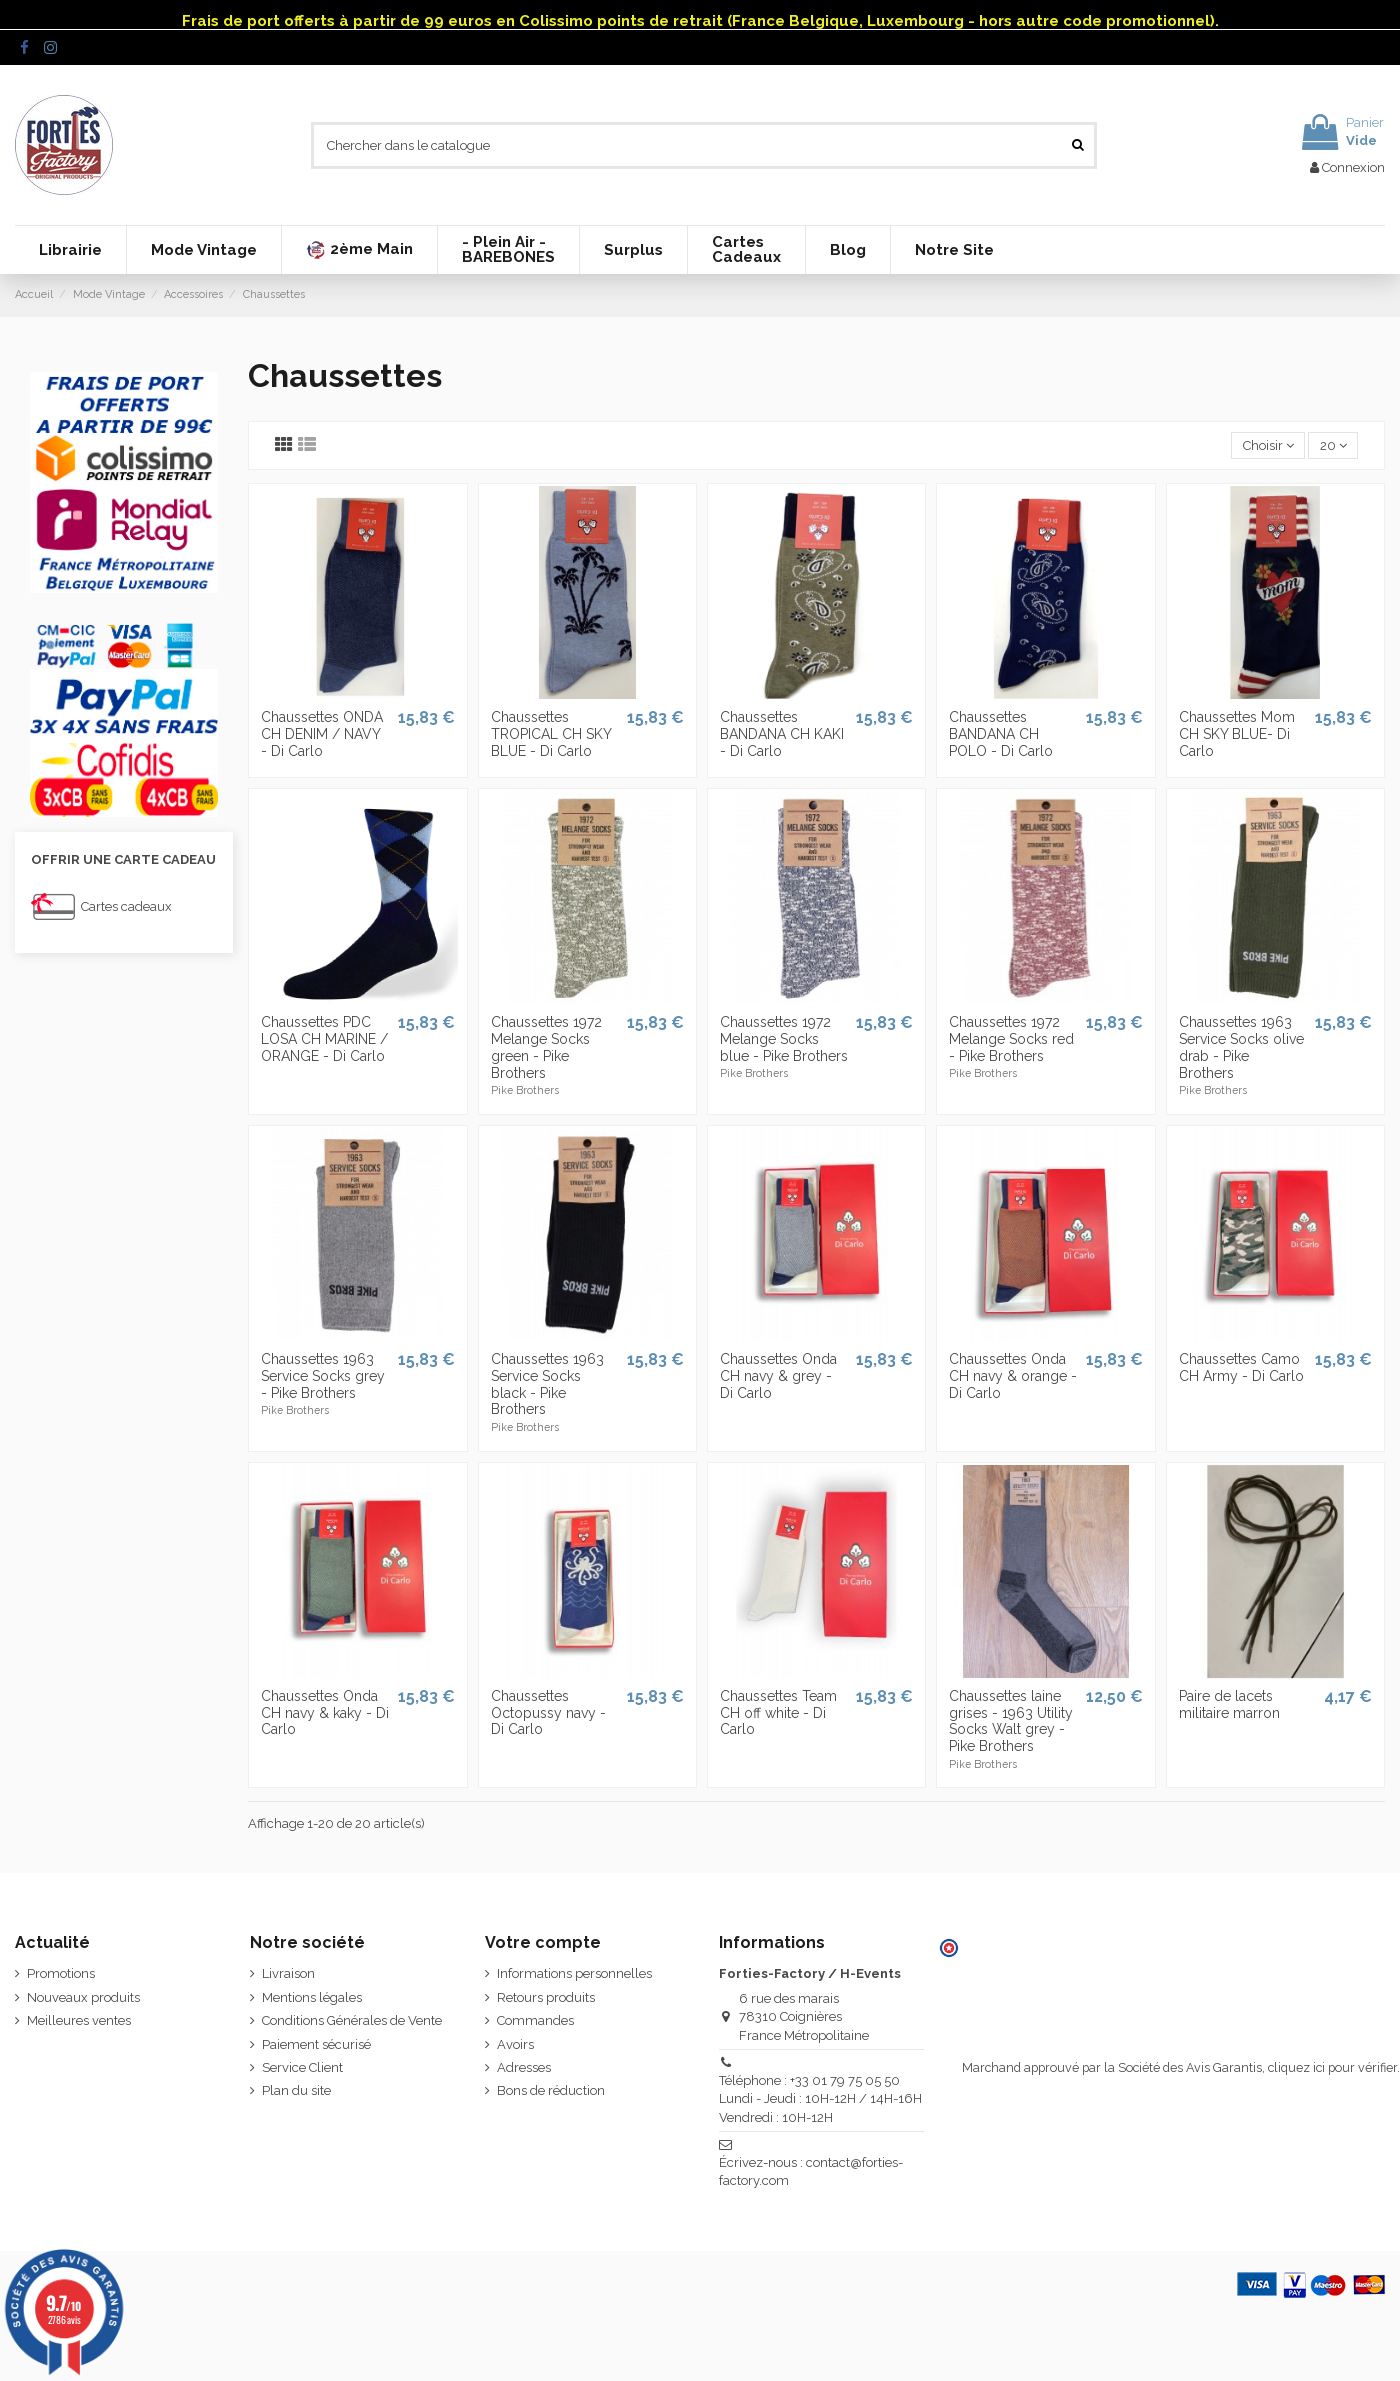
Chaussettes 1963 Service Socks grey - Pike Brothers (323, 1376)
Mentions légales (312, 1997)
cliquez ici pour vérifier (1332, 2067)
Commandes (535, 2020)
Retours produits (546, 1997)
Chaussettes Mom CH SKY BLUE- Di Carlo (1237, 734)
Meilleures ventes (79, 2020)
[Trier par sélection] (1268, 445)
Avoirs (515, 2044)
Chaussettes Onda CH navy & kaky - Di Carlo (325, 1713)
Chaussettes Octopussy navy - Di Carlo (548, 1713)
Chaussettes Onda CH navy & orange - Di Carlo (1013, 1376)
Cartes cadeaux (126, 906)
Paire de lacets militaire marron (1229, 1704)
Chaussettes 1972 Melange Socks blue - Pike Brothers (784, 1039)
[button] (359, 250)
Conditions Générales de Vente (352, 2020)
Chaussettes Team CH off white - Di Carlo (778, 1713)
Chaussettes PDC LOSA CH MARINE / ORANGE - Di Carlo (324, 1039)
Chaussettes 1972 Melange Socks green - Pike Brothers (546, 1047)
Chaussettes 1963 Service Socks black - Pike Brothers (547, 1384)
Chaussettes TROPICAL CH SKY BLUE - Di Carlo (551, 734)
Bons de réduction (551, 2090)
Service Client (302, 2067)
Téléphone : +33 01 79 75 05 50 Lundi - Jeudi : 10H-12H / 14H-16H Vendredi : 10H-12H (820, 2098)
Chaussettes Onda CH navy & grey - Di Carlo (778, 1376)
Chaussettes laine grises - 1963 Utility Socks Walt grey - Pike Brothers (1011, 1721)
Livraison (288, 1973)
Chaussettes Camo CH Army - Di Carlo (1241, 1367)
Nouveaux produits (83, 1997)
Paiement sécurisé (316, 2044)
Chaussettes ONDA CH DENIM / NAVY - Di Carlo (322, 734)
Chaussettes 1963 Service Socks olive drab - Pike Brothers (1241, 1047)
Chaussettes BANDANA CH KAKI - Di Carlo (782, 734)
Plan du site (296, 2090)
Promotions (61, 1973)
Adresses (524, 2067)
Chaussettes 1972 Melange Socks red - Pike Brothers (1011, 1039)
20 (1333, 445)
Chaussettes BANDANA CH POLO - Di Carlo (1001, 734)
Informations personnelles (574, 1973)
